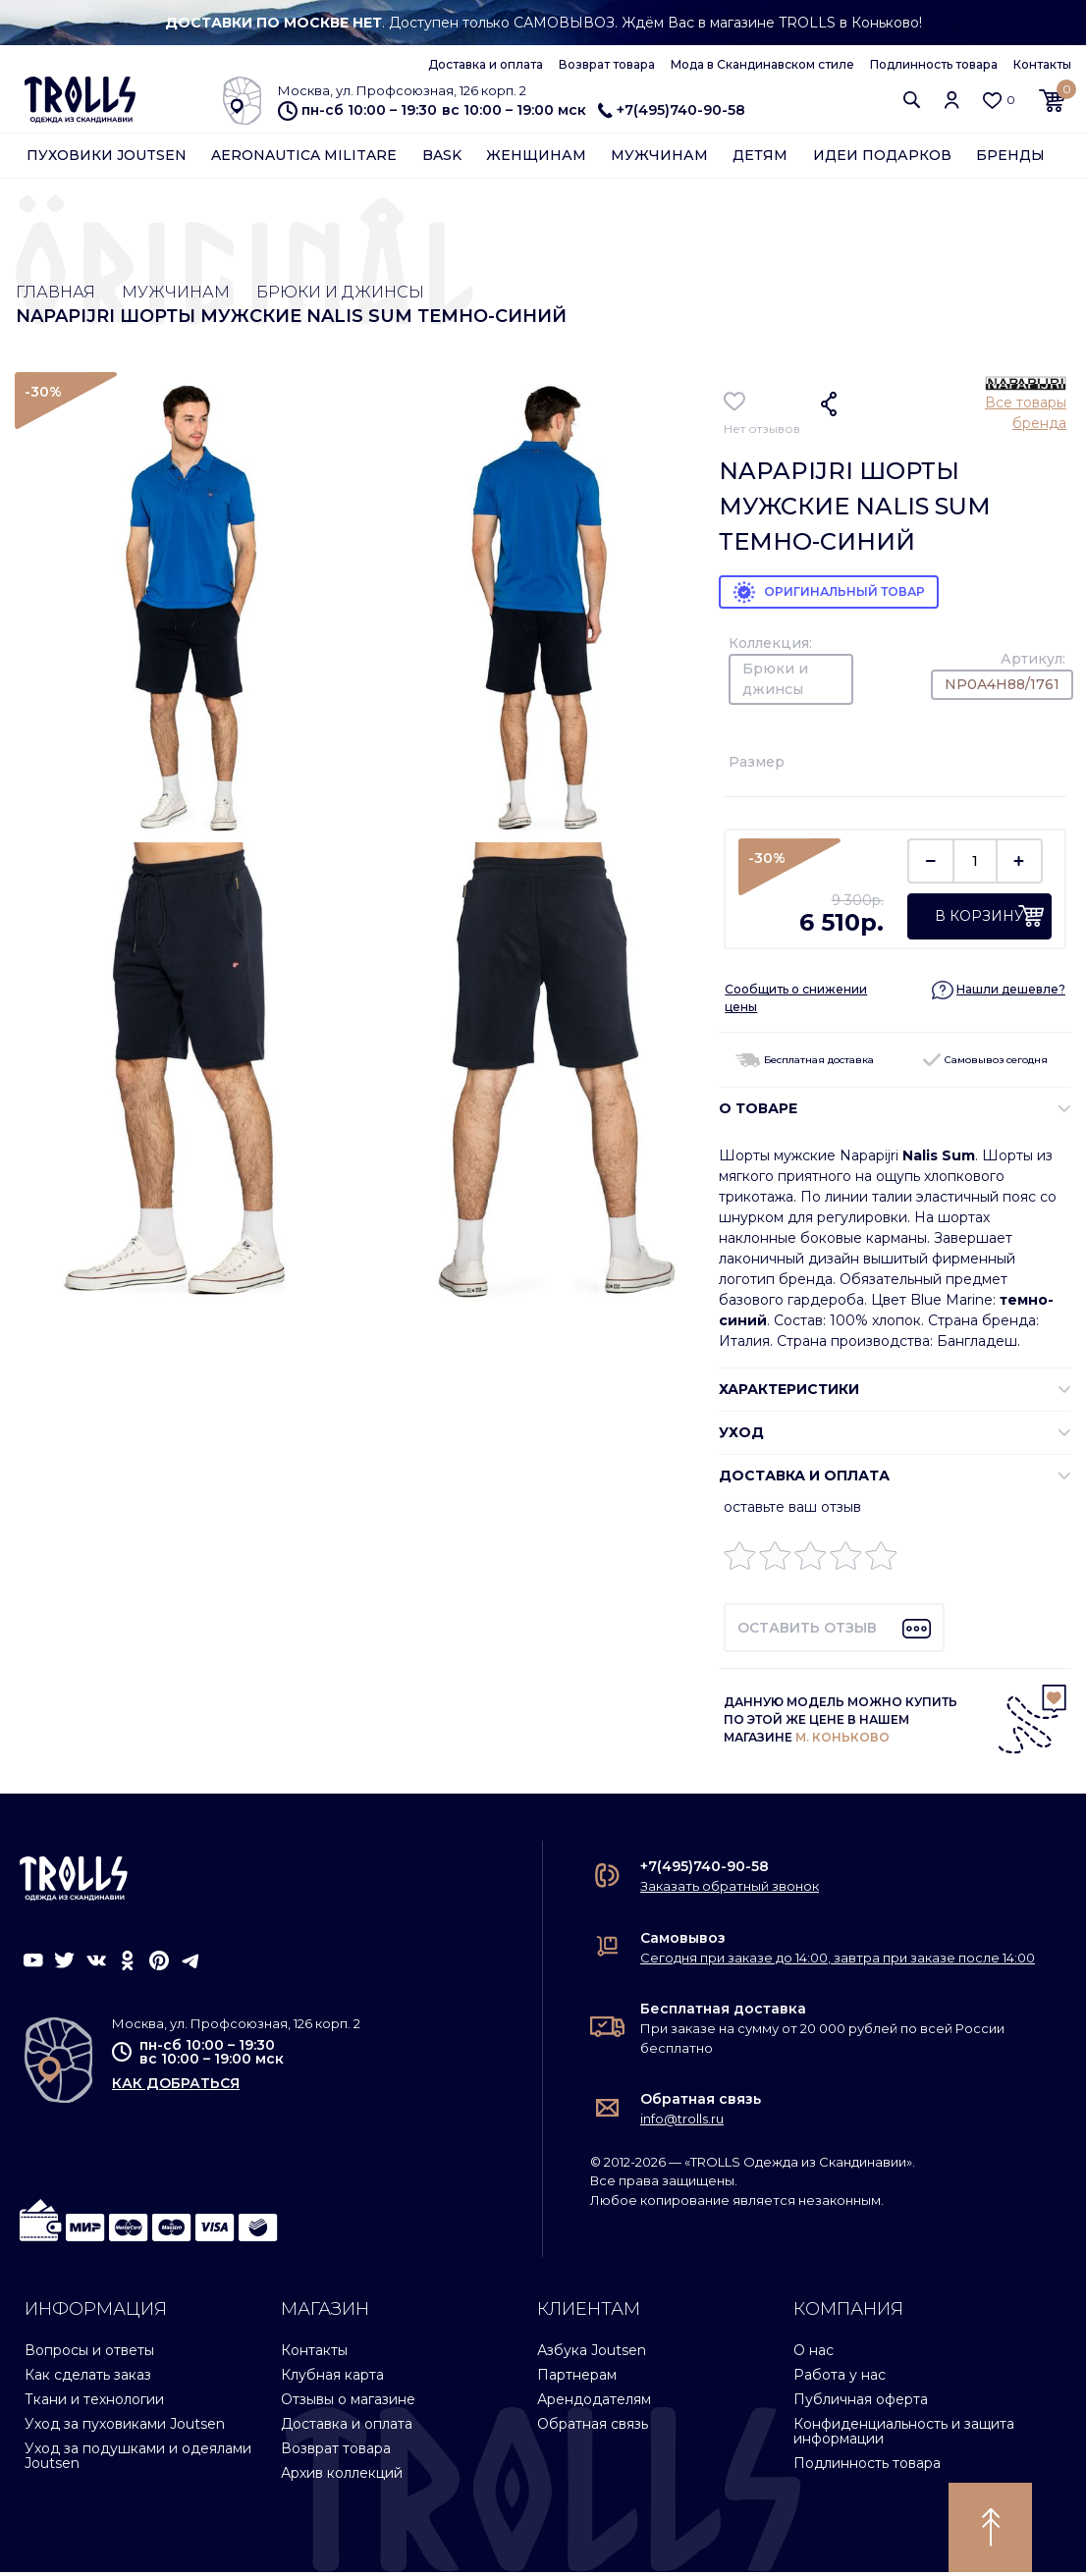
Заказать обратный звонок (729, 1890)
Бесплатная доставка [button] (804, 1063)
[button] (912, 101)
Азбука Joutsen (591, 2354)
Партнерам (577, 2379)
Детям (760, 159)
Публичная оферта (860, 2403)
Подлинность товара (934, 64)
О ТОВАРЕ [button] (758, 1112)
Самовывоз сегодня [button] (985, 1063)
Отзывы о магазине (348, 2403)
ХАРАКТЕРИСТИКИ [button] (789, 1393)
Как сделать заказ (88, 2379)
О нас (813, 2354)
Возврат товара (607, 64)
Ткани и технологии (94, 2403)
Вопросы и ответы (89, 2354)
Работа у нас (839, 2379)
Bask (442, 159)
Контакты (1042, 64)
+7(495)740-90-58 (671, 110)
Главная (58, 293)
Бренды (1010, 159)
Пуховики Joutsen (107, 159)
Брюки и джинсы (368, 293)
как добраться (176, 2087)
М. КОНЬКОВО (842, 1741)
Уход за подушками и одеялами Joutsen (138, 2459)
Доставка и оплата (485, 64)
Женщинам (536, 159)
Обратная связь (700, 2103)
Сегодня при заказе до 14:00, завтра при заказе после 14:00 (837, 1961)
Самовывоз (683, 1942)
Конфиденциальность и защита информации (903, 2435)
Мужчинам (659, 159)
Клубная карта (332, 2379)
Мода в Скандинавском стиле (762, 64)
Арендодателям (594, 2403)
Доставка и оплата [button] (804, 1479)
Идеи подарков (882, 159)
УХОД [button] (741, 1436)
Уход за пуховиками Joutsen (125, 2428)
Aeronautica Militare (304, 159)
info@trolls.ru (682, 2122)
